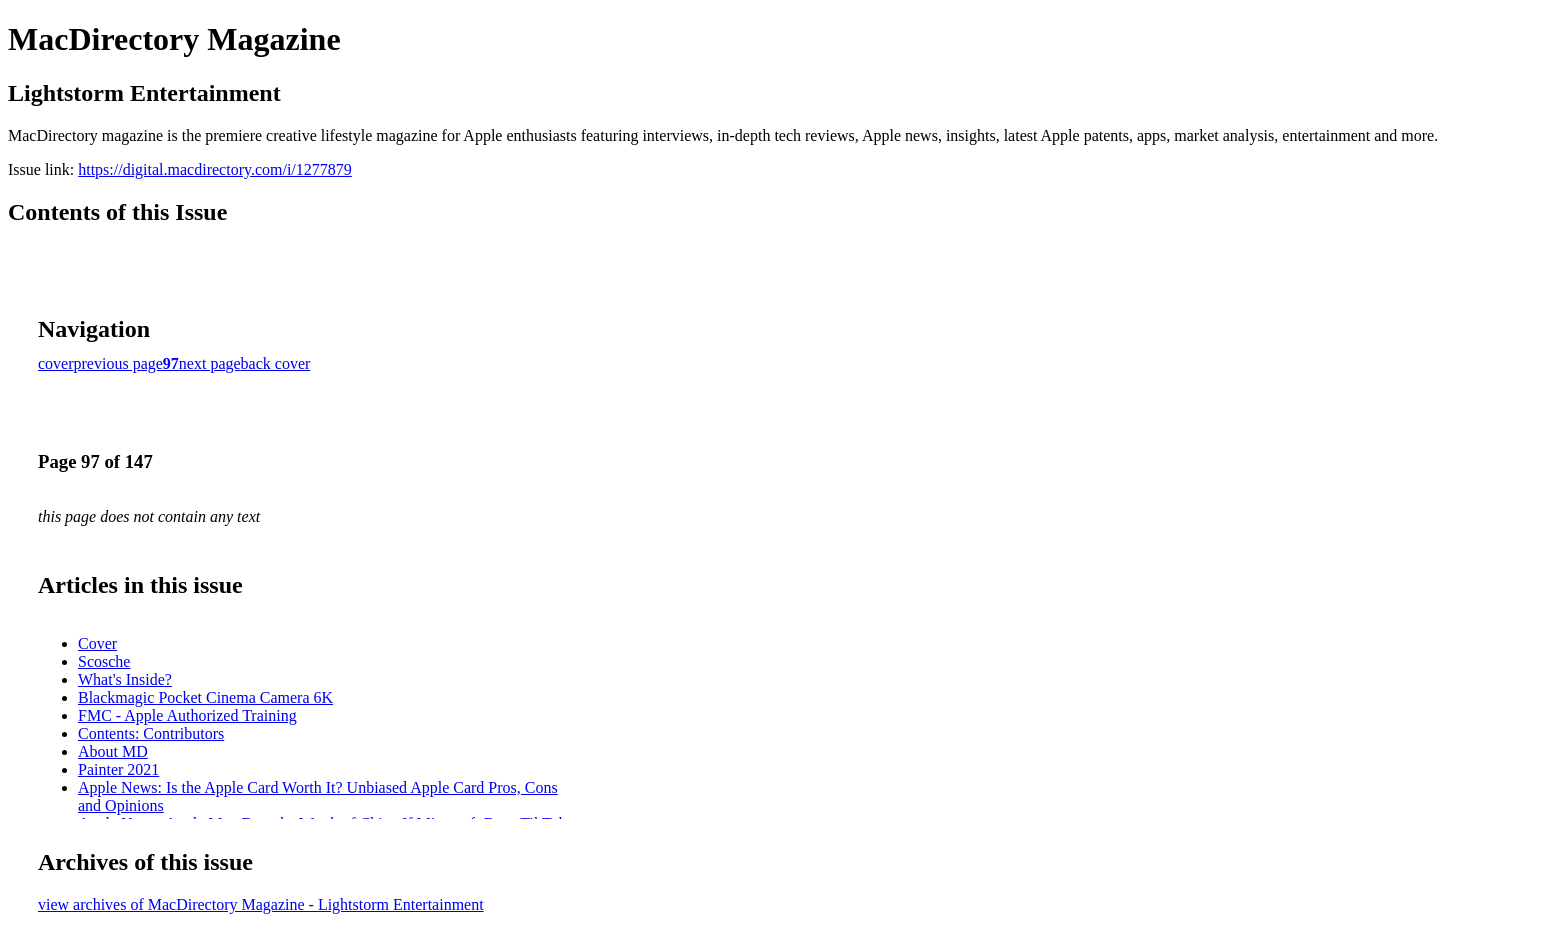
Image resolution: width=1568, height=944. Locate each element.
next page (210, 363)
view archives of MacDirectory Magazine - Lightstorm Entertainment (261, 904)
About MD (113, 751)
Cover (97, 643)
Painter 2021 (118, 769)
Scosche (104, 661)
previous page (118, 363)
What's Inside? (125, 679)
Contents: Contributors (151, 733)
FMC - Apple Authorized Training (187, 715)
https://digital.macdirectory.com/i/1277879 (215, 169)
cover (56, 363)
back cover (276, 363)
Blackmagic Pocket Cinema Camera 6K (205, 697)
